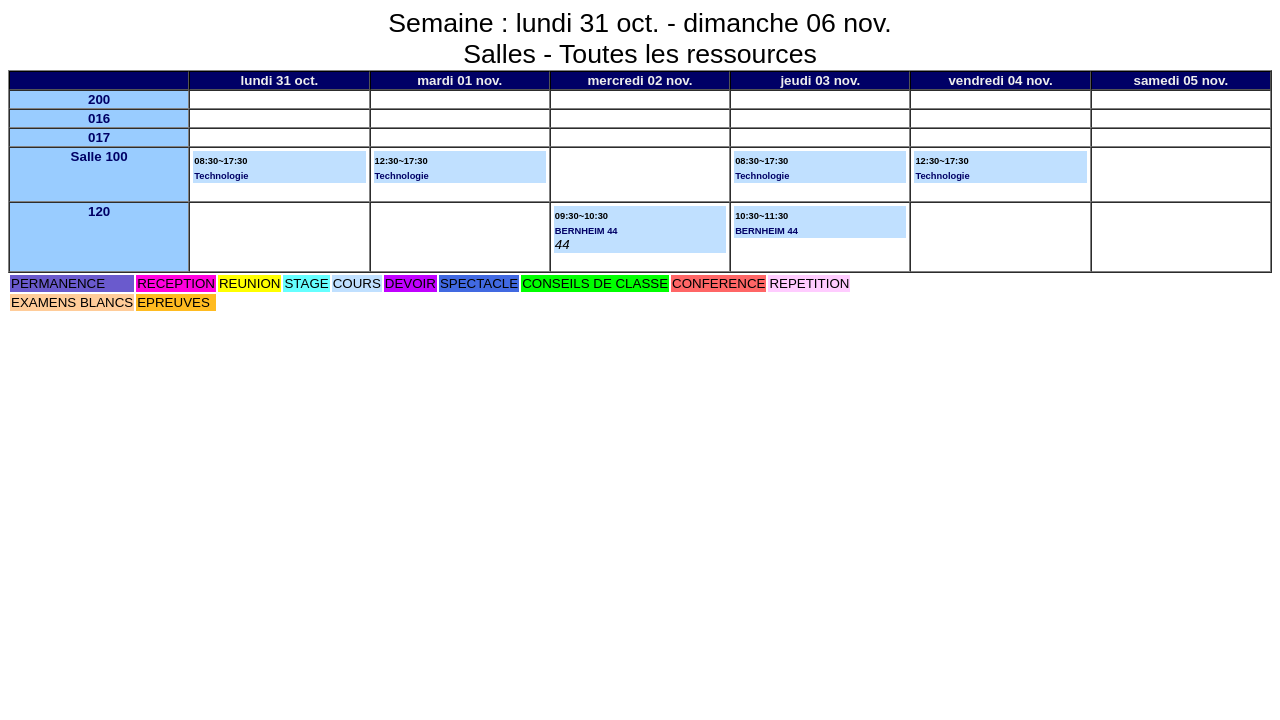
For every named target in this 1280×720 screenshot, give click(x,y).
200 (99, 99)
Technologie (221, 176)
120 (99, 211)
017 (99, 137)
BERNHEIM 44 (586, 231)
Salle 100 (99, 156)
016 (99, 118)
